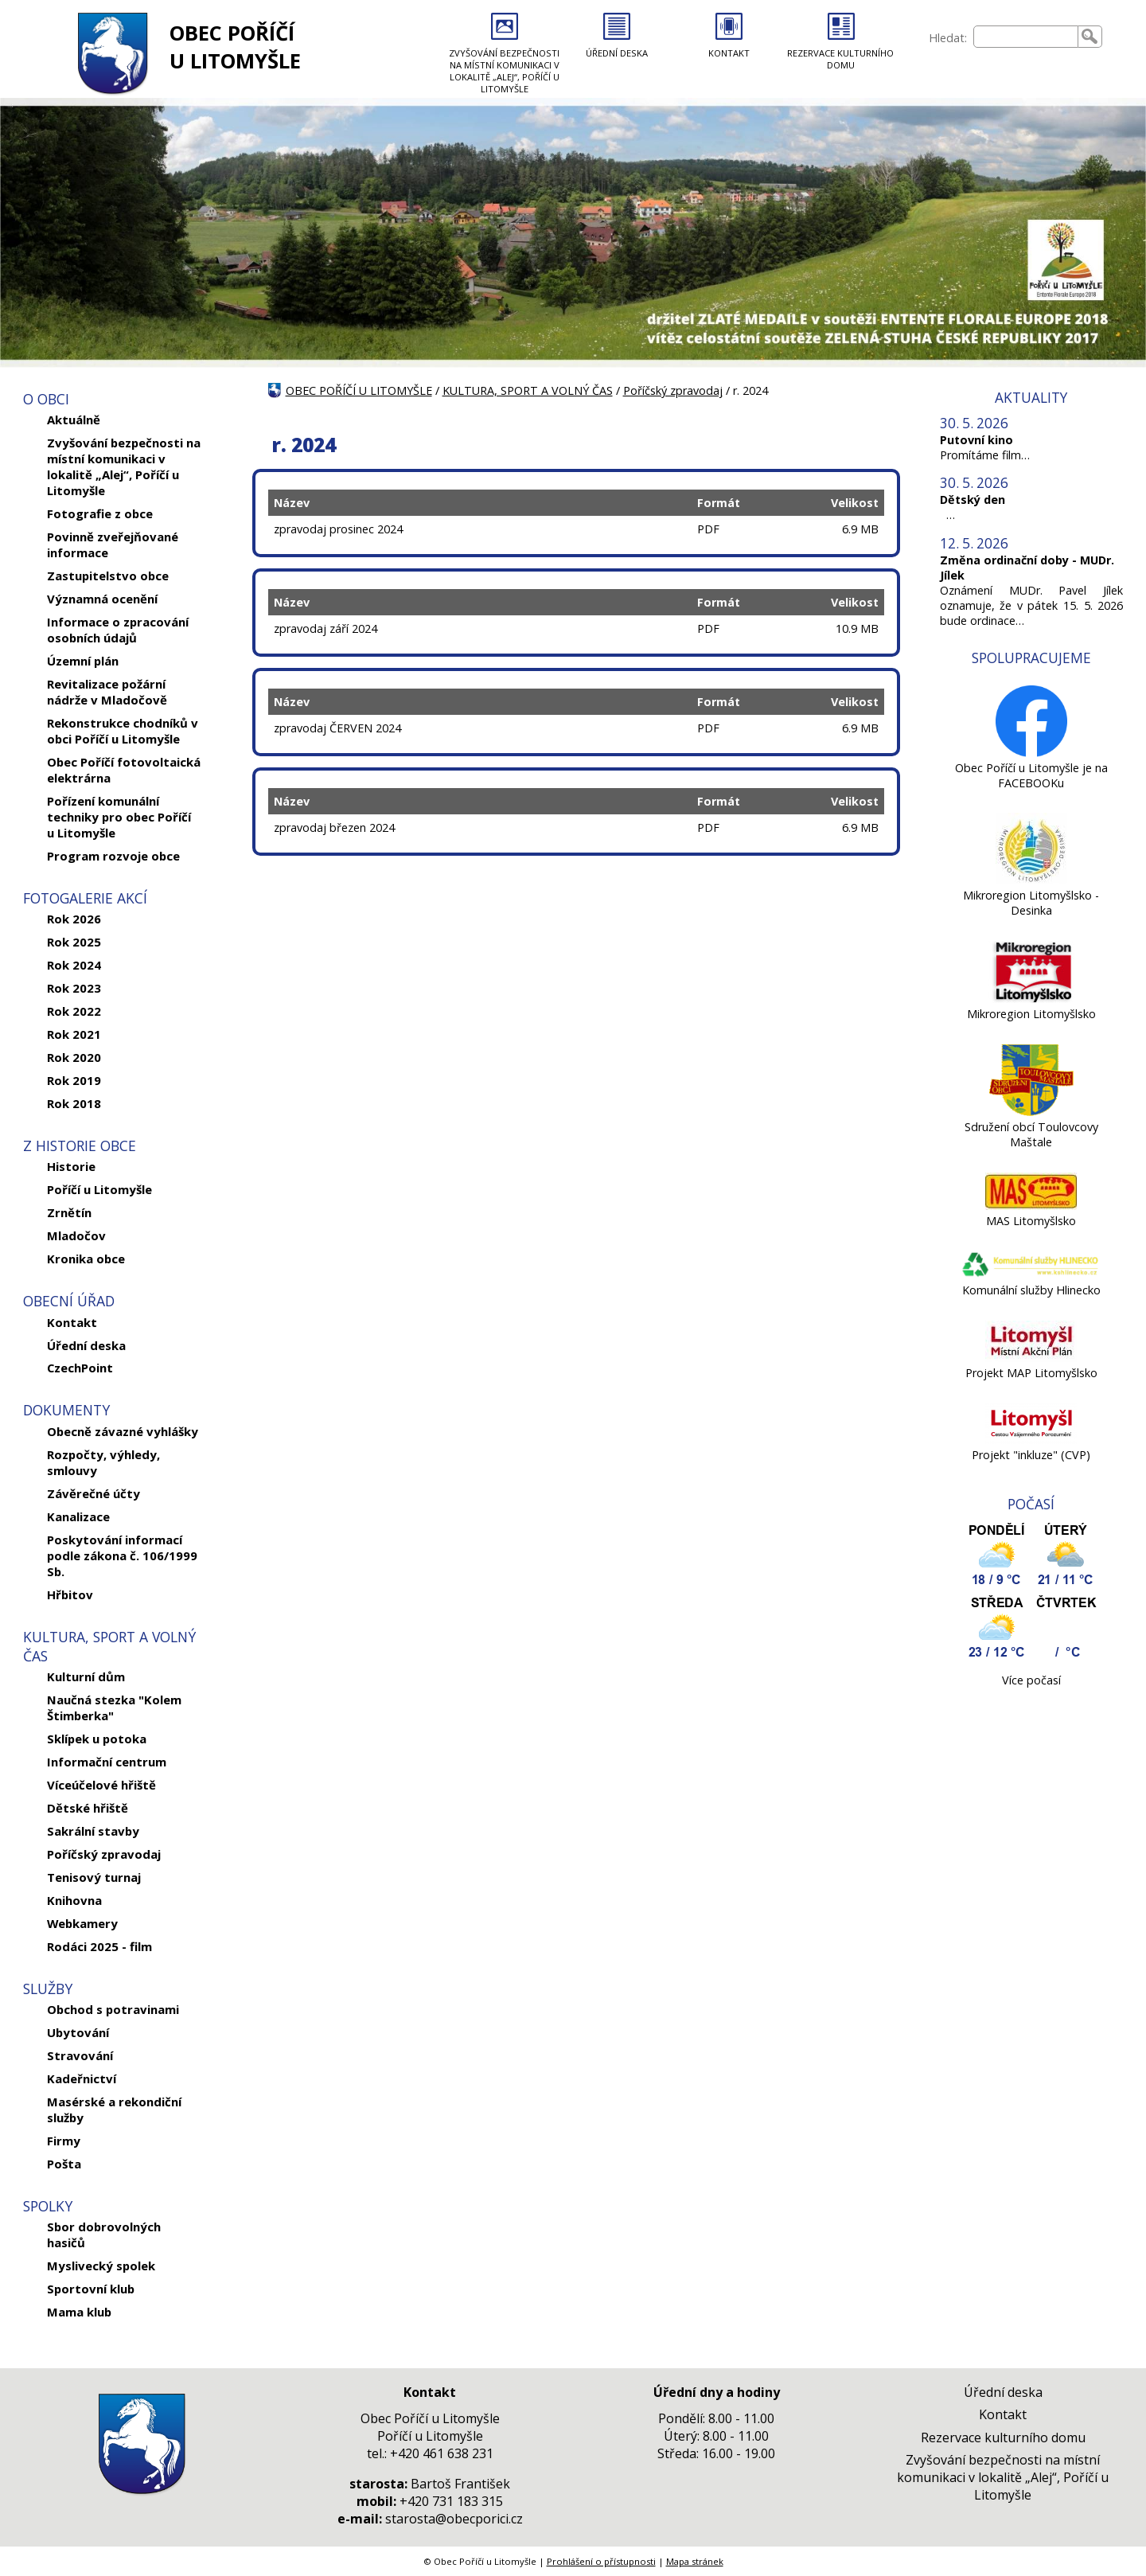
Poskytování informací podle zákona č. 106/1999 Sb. (122, 1555)
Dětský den (972, 499)
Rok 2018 (74, 1103)
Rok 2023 (74, 988)
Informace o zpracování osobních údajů (118, 630)
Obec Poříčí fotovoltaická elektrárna (124, 770)
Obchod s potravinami (113, 2009)
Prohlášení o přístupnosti (601, 2561)
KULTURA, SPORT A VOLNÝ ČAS (527, 390)
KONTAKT (729, 53)
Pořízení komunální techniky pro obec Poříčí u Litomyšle (119, 817)
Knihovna (74, 1900)
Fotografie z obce (100, 513)
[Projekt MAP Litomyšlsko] (1031, 1357)
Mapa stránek (694, 2561)
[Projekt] (1031, 1439)
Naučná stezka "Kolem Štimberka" (114, 1707)
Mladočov (76, 1235)
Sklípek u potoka (96, 1739)
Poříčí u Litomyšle (99, 1189)
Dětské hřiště (87, 1808)
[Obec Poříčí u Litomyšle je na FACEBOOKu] (1031, 752)
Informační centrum (106, 1762)
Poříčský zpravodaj (104, 1854)
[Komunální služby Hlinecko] (1031, 1274)
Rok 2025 (74, 942)
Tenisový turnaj (94, 1877)
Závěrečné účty (93, 1493)
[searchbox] (1025, 36)
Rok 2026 (74, 919)
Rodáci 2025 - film (99, 1946)
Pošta (64, 2164)
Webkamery (82, 1923)
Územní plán (83, 661)
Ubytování (78, 2032)
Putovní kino (976, 439)
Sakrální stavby (93, 1831)
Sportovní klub (90, 2289)
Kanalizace (78, 1516)
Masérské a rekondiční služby (114, 2109)
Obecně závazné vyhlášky (122, 1431)
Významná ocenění (102, 599)
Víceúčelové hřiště (101, 1785)
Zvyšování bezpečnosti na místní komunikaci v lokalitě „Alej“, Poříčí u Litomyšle (124, 466)
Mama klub (79, 2312)
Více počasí (1031, 1680)
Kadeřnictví (81, 2078)
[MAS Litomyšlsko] (1031, 1205)
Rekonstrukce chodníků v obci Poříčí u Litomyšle (122, 731)
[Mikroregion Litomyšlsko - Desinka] (1031, 880)
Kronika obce (86, 1259)
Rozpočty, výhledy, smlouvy (103, 1462)
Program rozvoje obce (113, 856)
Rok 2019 (74, 1080)
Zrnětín (69, 1212)
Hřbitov (70, 1594)
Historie (71, 1166)
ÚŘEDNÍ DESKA (617, 53)
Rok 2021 (74, 1034)
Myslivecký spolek (101, 2266)
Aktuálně (73, 419)
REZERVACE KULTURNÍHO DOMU (840, 59)
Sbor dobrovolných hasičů (104, 2234)
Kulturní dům (86, 1676)
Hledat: (948, 37)
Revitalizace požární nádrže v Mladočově (107, 692)
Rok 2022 (74, 1011)
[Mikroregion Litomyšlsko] (1031, 998)
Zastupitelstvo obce (108, 576)
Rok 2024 (74, 965)
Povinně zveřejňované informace (112, 544)
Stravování (80, 2055)
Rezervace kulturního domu (1003, 2437)
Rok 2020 (74, 1057)
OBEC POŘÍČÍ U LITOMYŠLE (235, 47)
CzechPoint (80, 1368)
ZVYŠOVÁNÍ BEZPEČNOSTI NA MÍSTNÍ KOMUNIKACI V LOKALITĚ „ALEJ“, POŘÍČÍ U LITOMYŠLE (504, 71)
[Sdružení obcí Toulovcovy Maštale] (1031, 1111)
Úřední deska (86, 1345)
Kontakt (72, 1322)
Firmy (63, 2141)
